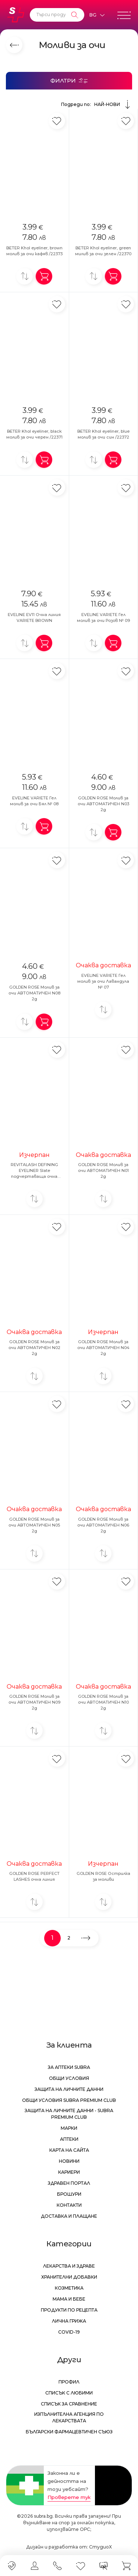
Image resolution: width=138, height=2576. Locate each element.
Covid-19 (69, 2332)
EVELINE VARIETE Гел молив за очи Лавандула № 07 (103, 981)
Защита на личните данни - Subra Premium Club (69, 2114)
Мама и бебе (69, 2299)
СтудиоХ (100, 2547)
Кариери (69, 2172)
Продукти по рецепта (69, 2310)
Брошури (69, 2194)
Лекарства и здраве (69, 2266)
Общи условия (69, 2078)
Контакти (69, 2205)
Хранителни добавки (69, 2277)
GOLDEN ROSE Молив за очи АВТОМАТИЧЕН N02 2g (34, 1347)
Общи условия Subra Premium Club (69, 2100)
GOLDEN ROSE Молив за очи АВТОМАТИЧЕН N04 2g (103, 1347)
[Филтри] (69, 80)
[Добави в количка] (44, 276)
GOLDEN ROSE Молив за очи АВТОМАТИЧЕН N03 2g (103, 803)
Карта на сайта (69, 2150)
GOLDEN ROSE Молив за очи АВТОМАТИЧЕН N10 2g (103, 1702)
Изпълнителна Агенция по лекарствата (69, 2417)
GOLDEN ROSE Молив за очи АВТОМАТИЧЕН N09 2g (34, 1702)
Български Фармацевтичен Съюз (69, 2431)
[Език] (97, 15)
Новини (69, 2161)
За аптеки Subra (69, 2067)
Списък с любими (69, 2393)
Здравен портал (69, 2183)
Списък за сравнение (69, 2404)
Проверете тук (69, 2497)
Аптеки (69, 2139)
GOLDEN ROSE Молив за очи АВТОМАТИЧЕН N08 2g (34, 993)
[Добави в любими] (57, 121)
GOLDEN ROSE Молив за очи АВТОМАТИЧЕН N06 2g (103, 1525)
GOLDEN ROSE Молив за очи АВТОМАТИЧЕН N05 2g (34, 1525)
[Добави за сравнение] (24, 276)
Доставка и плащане (69, 2216)
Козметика (69, 2288)
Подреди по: (96, 104)
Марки (69, 2128)
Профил (69, 2382)
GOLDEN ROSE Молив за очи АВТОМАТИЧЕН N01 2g (103, 1170)
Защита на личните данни (69, 2089)
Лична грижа (69, 2321)
